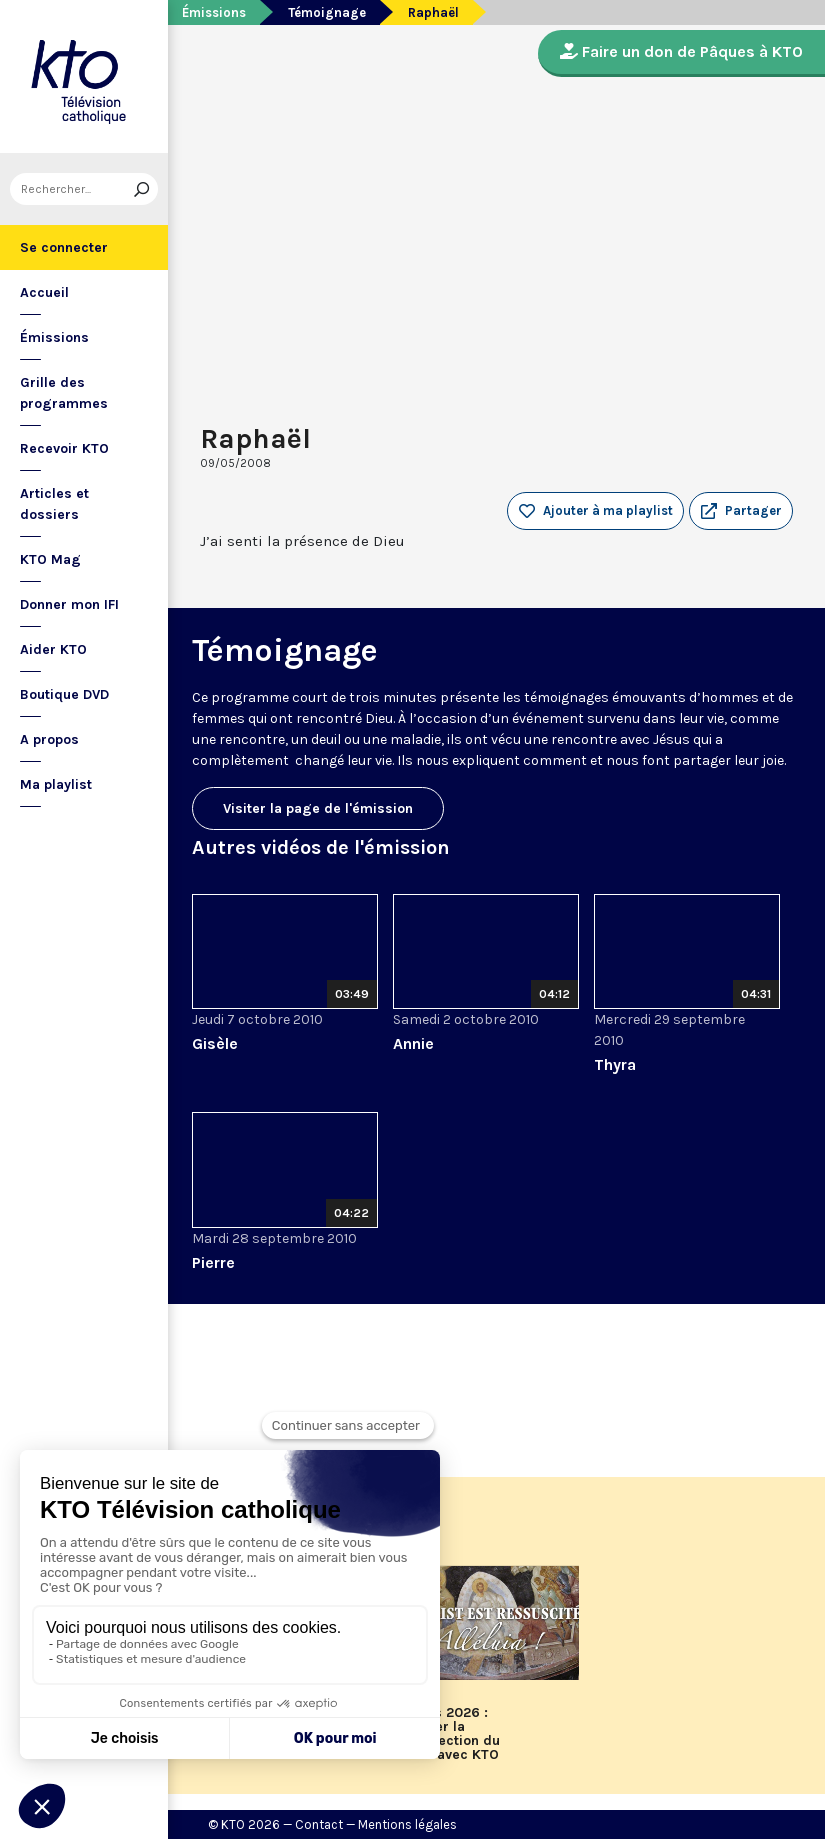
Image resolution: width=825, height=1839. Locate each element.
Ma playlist (56, 784)
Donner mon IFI (69, 604)
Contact (319, 1824)
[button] (741, 511)
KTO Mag (50, 559)
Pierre (213, 1262)
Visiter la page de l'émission (318, 808)
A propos (49, 739)
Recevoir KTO (64, 448)
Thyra (615, 1064)
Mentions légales (407, 1824)
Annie (413, 1043)
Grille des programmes (64, 393)
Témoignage (327, 12)
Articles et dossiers (54, 504)
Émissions (54, 337)
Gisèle (215, 1043)
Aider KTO (53, 649)
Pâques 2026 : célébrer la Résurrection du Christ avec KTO (446, 1734)
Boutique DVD (64, 694)
